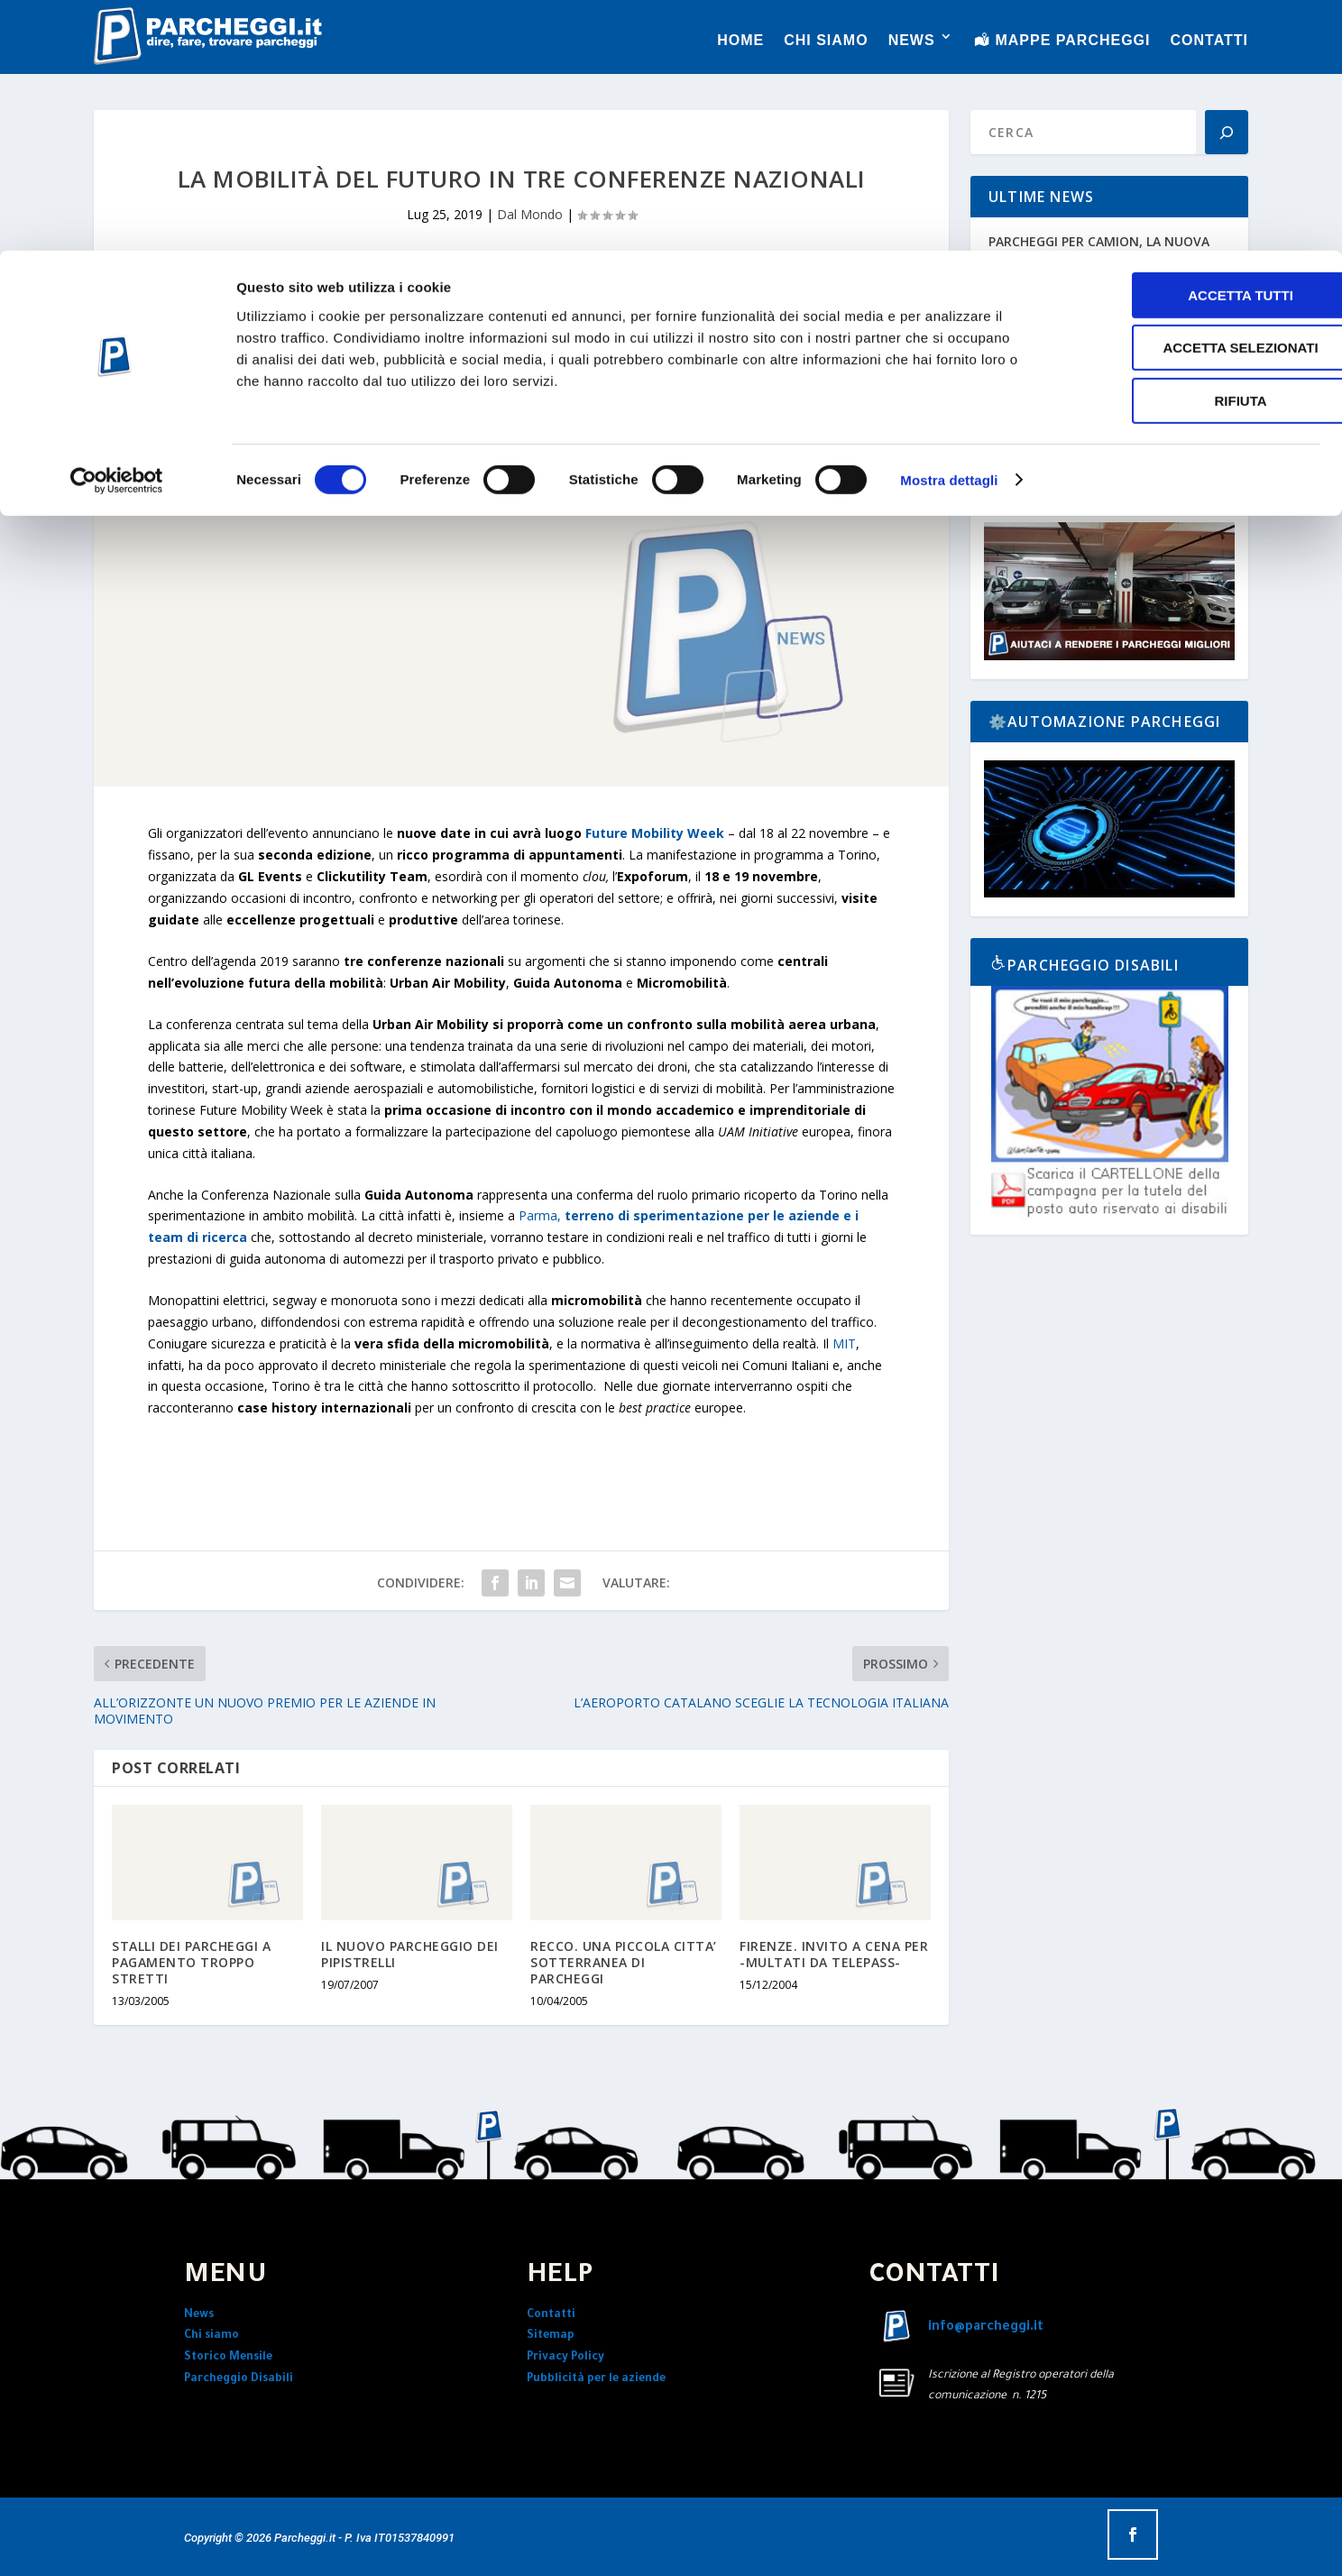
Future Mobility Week (654, 833)
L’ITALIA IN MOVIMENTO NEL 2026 (1093, 321)
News (199, 2315)
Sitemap (550, 2336)
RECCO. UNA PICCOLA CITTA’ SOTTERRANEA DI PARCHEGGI (623, 1962)
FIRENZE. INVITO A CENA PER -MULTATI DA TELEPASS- (834, 1954)
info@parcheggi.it (985, 2328)
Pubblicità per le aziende (596, 2379)
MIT (844, 1343)
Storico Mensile (228, 2357)
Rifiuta (1191, 150)
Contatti (551, 2315)
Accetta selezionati (1191, 98)
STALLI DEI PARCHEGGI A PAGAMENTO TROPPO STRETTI (191, 1962)
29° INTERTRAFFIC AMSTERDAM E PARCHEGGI (1091, 393)
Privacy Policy (565, 2357)
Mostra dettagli (948, 229)
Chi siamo (211, 2336)
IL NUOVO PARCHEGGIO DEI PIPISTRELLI (410, 1954)
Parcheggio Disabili (238, 2379)
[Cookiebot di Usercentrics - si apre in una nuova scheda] (117, 230)
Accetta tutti (1192, 44)
